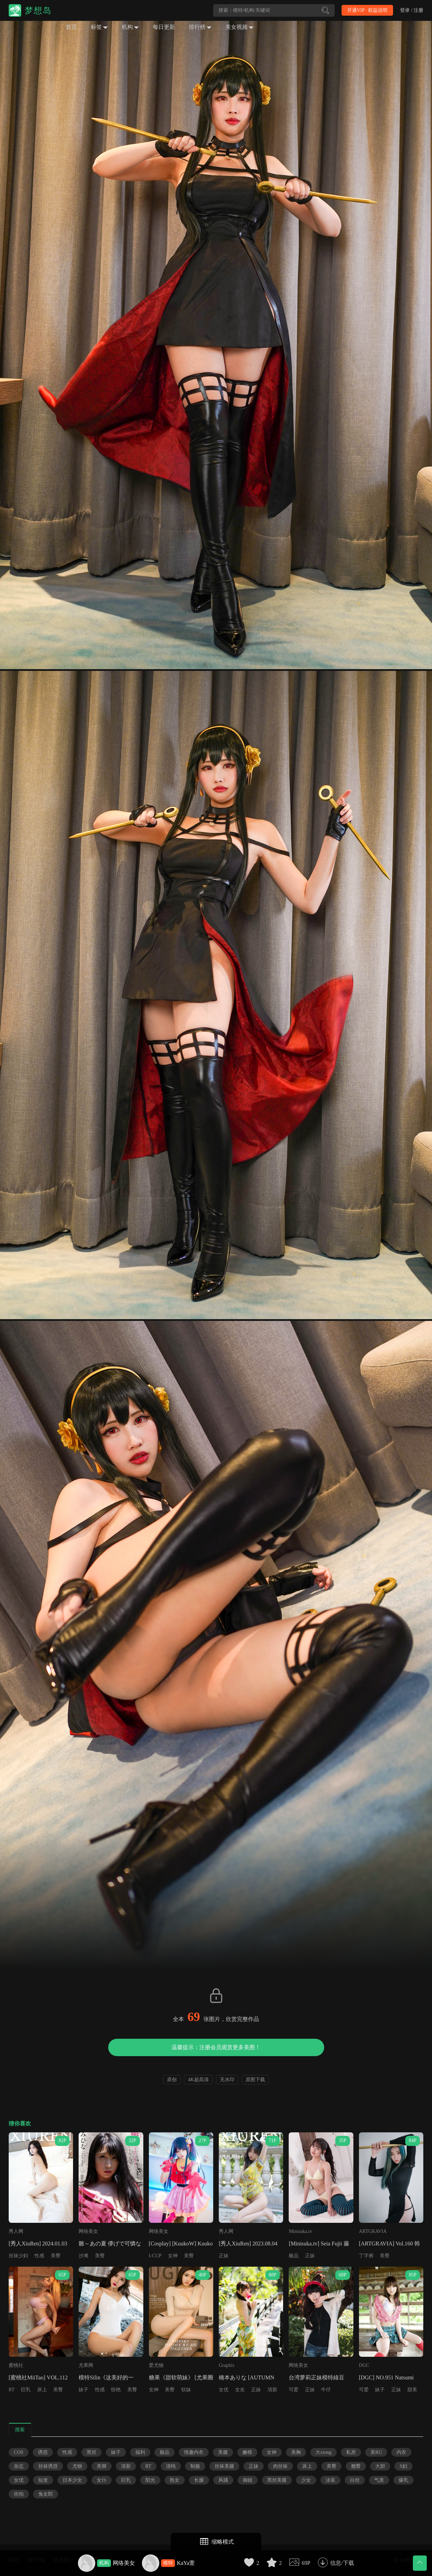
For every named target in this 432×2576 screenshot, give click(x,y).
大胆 (380, 2466)
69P (306, 2563)
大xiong (323, 2452)
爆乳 (403, 2480)
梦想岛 (38, 10)
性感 (39, 2255)
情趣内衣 (193, 2452)
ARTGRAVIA (373, 2231)
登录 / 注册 (411, 10)
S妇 (403, 2466)
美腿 (223, 2452)
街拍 (19, 2494)
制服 (195, 2466)
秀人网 (16, 2231)
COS (18, 2452)
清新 (272, 2389)
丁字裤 (366, 2255)
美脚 (101, 2466)
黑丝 (91, 2452)
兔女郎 (45, 2494)
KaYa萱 (186, 2563)
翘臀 (356, 2466)
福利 (140, 2452)
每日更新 (164, 27)
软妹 (186, 2389)
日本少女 (72, 2480)
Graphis (226, 2365)
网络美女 (124, 2563)
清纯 (171, 2466)
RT (12, 2389)
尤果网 (86, 2365)
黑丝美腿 (277, 2480)
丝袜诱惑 (48, 2466)
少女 (306, 2480)
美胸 (296, 2452)
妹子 (83, 2389)
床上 (42, 2389)
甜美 (412, 2389)
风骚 (223, 2480)
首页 (71, 27)
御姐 (248, 2480)
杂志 (19, 2466)
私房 (351, 2452)
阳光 (150, 2480)
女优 (224, 2389)
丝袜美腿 (224, 2466)
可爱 (293, 2389)
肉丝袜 (280, 2466)
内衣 (401, 2452)
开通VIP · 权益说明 (367, 10)
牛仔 (326, 2389)
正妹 (224, 2255)
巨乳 (26, 2389)
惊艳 (116, 2389)
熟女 (174, 2480)
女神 (173, 2255)
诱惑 (43, 2452)
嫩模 (247, 2452)
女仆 (101, 2480)
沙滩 (83, 2255)
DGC (364, 2365)
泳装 (330, 2480)
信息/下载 (342, 2563)
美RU (376, 2452)
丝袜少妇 (18, 2255)
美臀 (56, 2255)
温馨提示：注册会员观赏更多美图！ (216, 2047)
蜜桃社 (16, 2365)
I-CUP (155, 2255)
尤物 (77, 2466)
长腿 (199, 2480)
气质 (379, 2480)
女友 (240, 2389)
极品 (293, 2255)
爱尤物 (156, 2365)
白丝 (355, 2480)
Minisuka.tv (300, 2231)
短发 (43, 2480)
